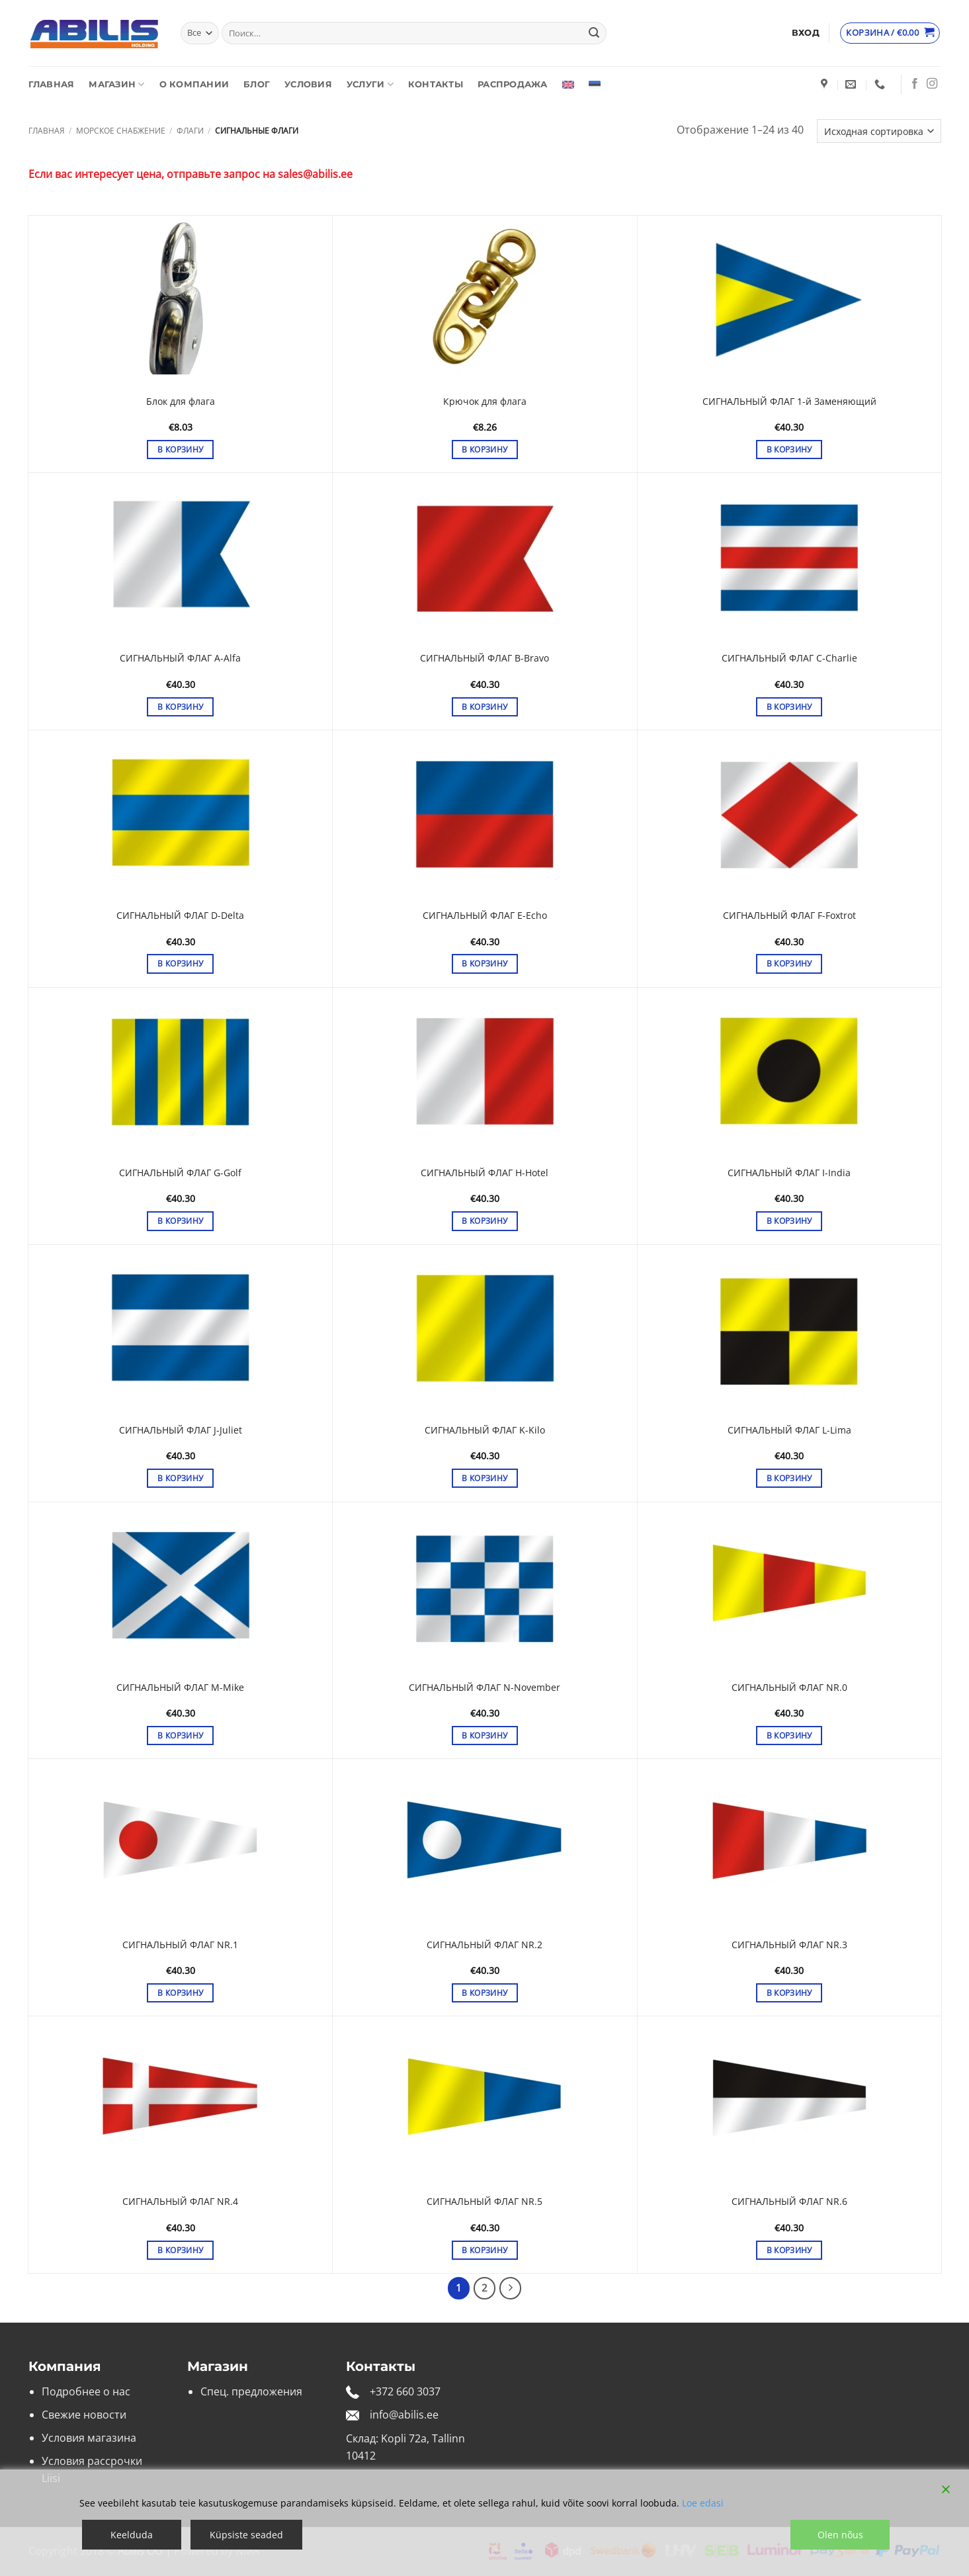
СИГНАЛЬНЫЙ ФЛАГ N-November (484, 1688)
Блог (256, 84)
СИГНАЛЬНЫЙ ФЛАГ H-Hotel (484, 1173)
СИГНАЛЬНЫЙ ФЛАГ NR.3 (789, 1945)
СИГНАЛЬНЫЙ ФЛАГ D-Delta (180, 916)
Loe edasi (703, 2503)
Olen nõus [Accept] (840, 2534)
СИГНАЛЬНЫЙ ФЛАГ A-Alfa (180, 658)
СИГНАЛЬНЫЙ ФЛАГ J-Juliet (180, 1430)
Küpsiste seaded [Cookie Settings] (246, 2534)
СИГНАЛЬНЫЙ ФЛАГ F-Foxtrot (789, 916)
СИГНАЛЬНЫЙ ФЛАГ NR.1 (180, 1945)
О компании (194, 84)
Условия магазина (89, 2437)
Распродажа (513, 84)
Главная (51, 84)
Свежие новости (84, 2414)
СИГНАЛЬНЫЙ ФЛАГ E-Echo (485, 916)
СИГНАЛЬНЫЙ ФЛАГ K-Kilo (485, 1430)
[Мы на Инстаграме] (932, 84)
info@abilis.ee (404, 2414)
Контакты (435, 84)
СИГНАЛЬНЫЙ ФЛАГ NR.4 (180, 2202)
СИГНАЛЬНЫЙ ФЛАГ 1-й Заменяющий (789, 402)
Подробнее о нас (86, 2391)
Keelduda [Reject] (131, 2534)
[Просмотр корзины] (890, 33)
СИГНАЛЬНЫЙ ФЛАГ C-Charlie (789, 658)
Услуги (370, 84)
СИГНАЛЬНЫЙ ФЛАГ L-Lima (789, 1430)
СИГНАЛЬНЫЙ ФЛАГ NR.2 (484, 1945)
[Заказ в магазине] (879, 131)
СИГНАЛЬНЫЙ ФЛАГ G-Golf (180, 1173)
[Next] (510, 2288)
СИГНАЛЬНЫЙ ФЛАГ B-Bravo (484, 658)
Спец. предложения (251, 2391)
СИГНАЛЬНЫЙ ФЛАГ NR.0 (789, 1688)
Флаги (190, 130)
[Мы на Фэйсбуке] (914, 84)
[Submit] (594, 33)
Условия (308, 84)
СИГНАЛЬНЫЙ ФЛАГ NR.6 (789, 2202)
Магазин (116, 84)
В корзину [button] (180, 449)
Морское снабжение (120, 130)
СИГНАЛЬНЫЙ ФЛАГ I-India (789, 1173)
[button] (806, 33)
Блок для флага (180, 402)
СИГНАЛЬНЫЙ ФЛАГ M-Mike (180, 1688)
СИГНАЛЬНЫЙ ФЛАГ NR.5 (484, 2202)
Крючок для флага (485, 402)
